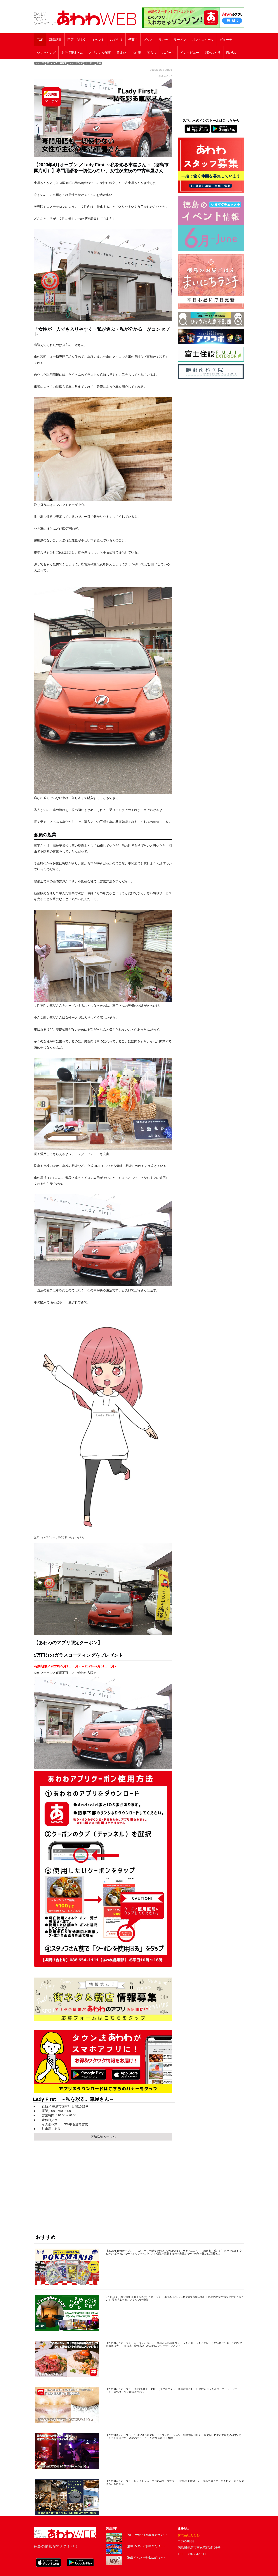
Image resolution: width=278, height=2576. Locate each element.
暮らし (151, 52)
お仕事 (136, 52)
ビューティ (227, 39)
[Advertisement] (103, 2183)
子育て (133, 39)
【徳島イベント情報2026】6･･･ (145, 2557)
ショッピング (46, 52)
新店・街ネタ (76, 39)
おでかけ (116, 39)
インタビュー (189, 52)
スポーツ (168, 52)
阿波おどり (212, 52)
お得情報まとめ (72, 52)
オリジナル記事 (100, 52)
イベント (98, 39)
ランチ (163, 39)
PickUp (231, 52)
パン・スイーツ (203, 39)
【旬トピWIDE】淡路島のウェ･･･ (146, 2535)
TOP (40, 39)
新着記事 (55, 39)
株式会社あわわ (189, 2535)
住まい (121, 52)
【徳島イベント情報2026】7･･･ (145, 2546)
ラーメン (180, 39)
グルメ (148, 39)
